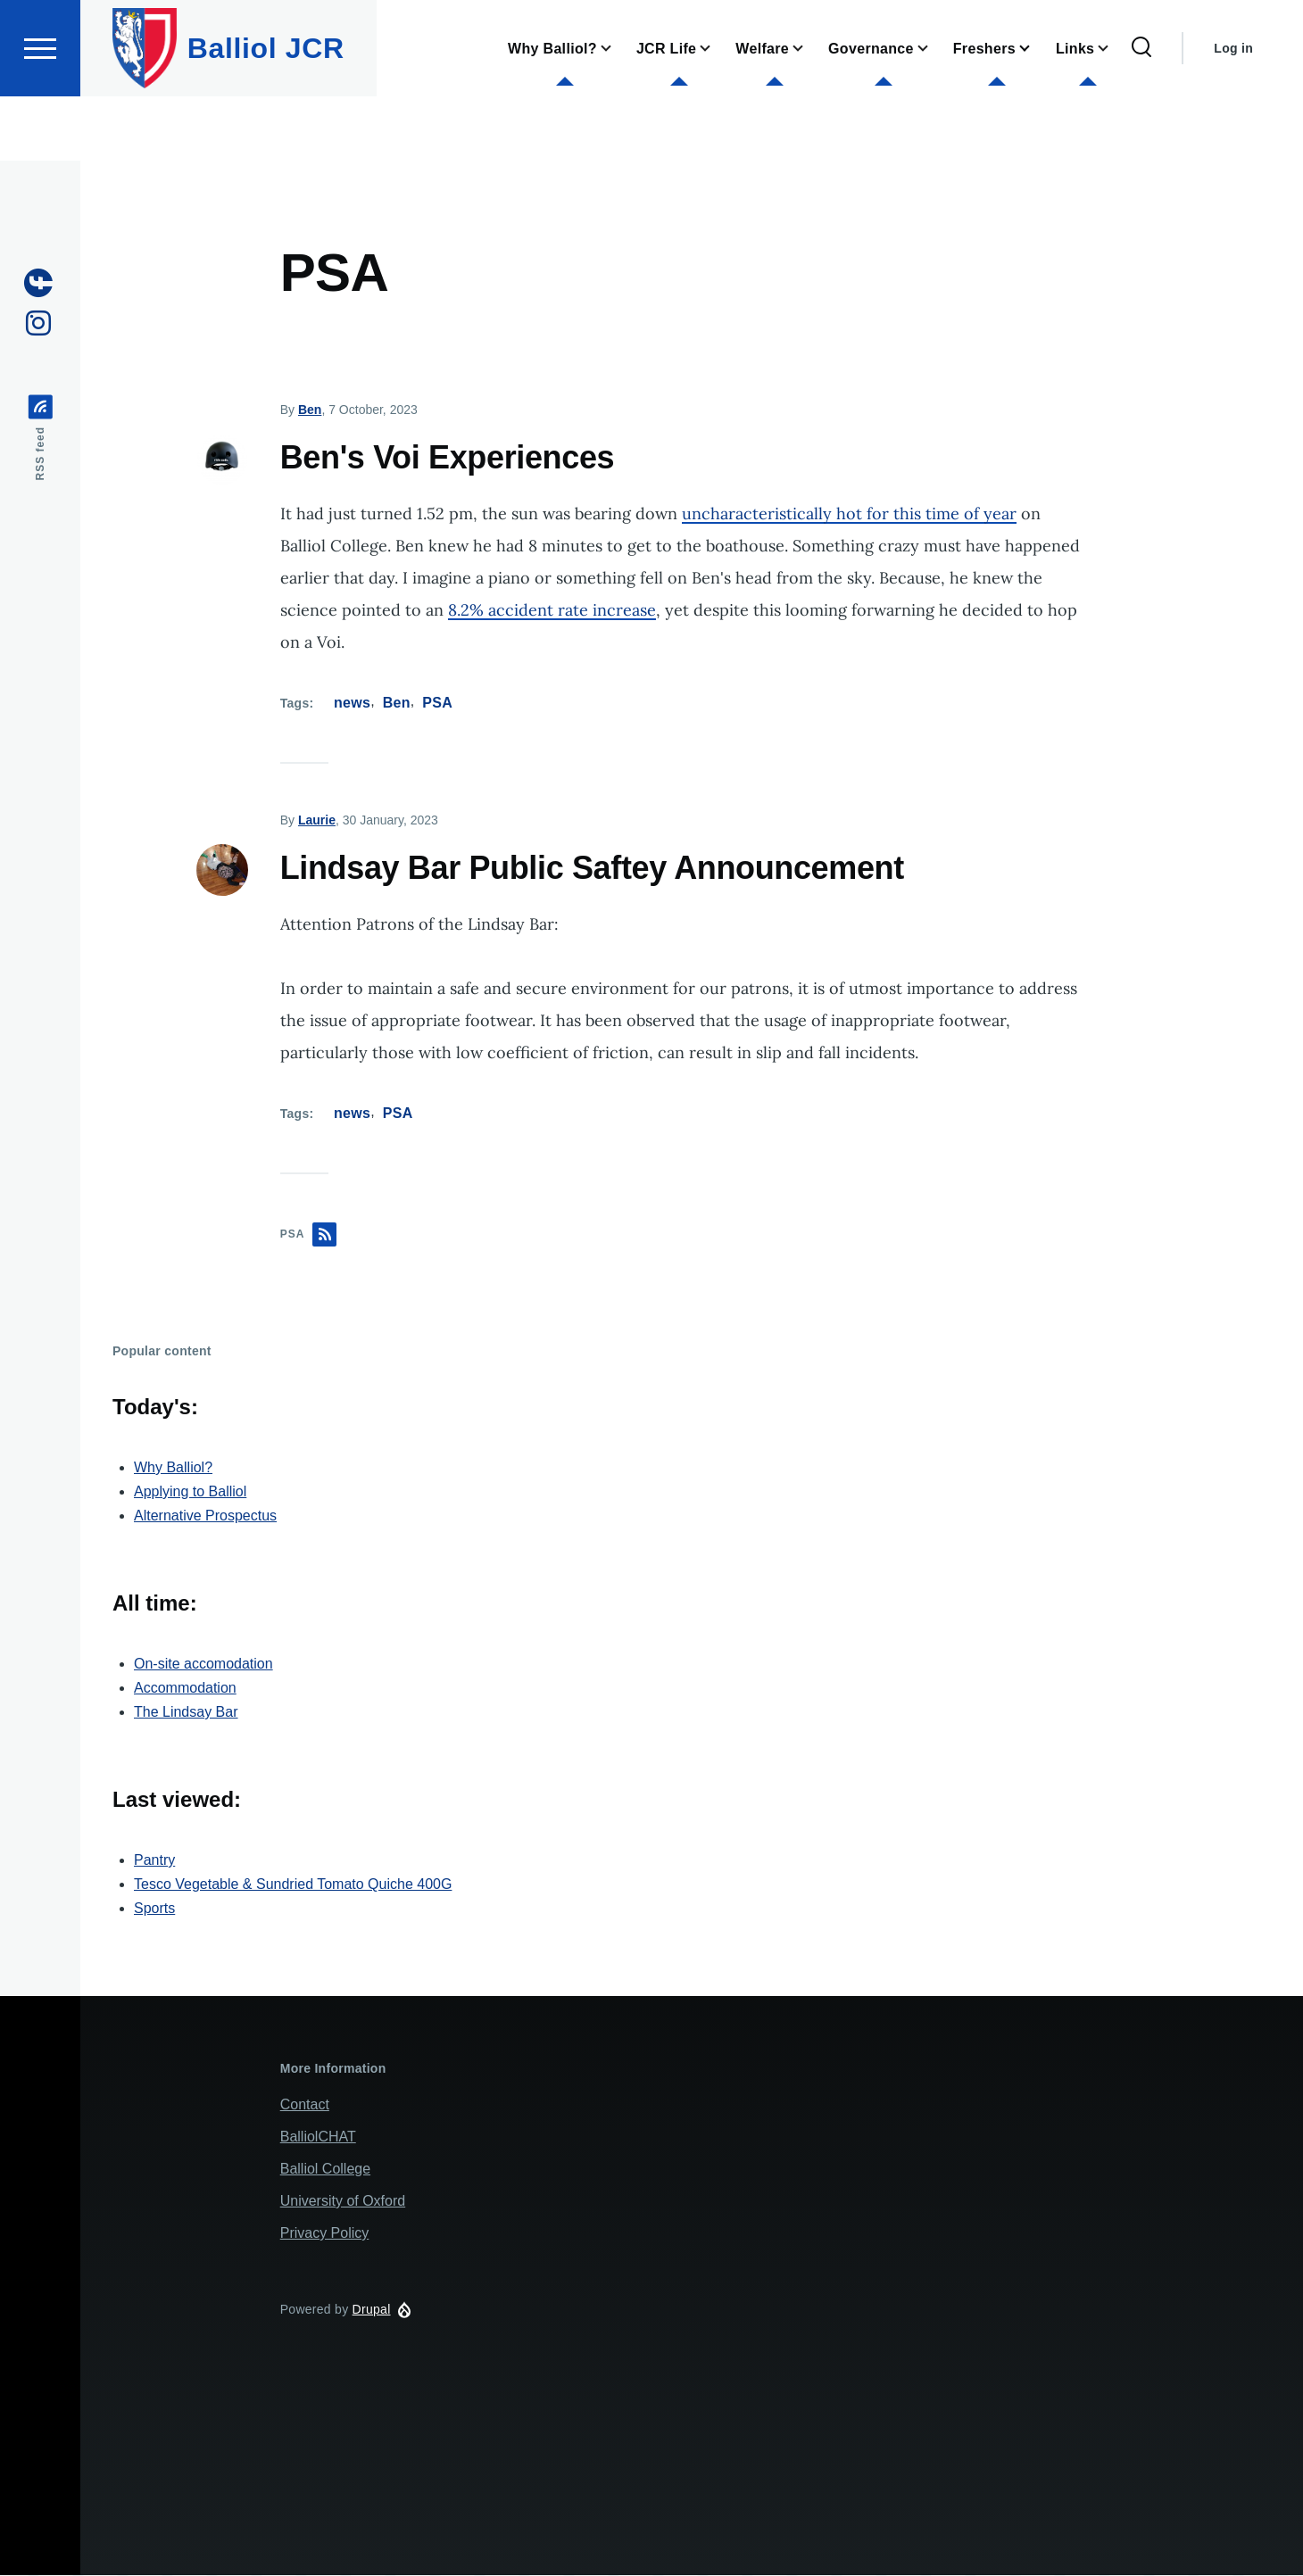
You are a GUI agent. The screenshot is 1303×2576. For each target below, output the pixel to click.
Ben (309, 410)
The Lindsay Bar (186, 1712)
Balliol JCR (265, 112)
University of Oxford (342, 2201)
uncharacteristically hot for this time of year (849, 514)
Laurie (317, 821)
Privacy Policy (324, 2233)
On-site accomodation (203, 1664)
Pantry (154, 1860)
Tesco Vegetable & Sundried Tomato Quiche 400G (293, 1885)
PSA (437, 703)
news (352, 703)
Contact (304, 2105)
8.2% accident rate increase (552, 611)
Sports (154, 1909)
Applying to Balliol (190, 1492)
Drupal (372, 2310)
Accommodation (185, 1688)
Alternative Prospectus (205, 1516)
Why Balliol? (173, 1468)
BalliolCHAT (318, 2137)
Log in (1233, 112)
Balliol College (325, 2169)
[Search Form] (1141, 112)
